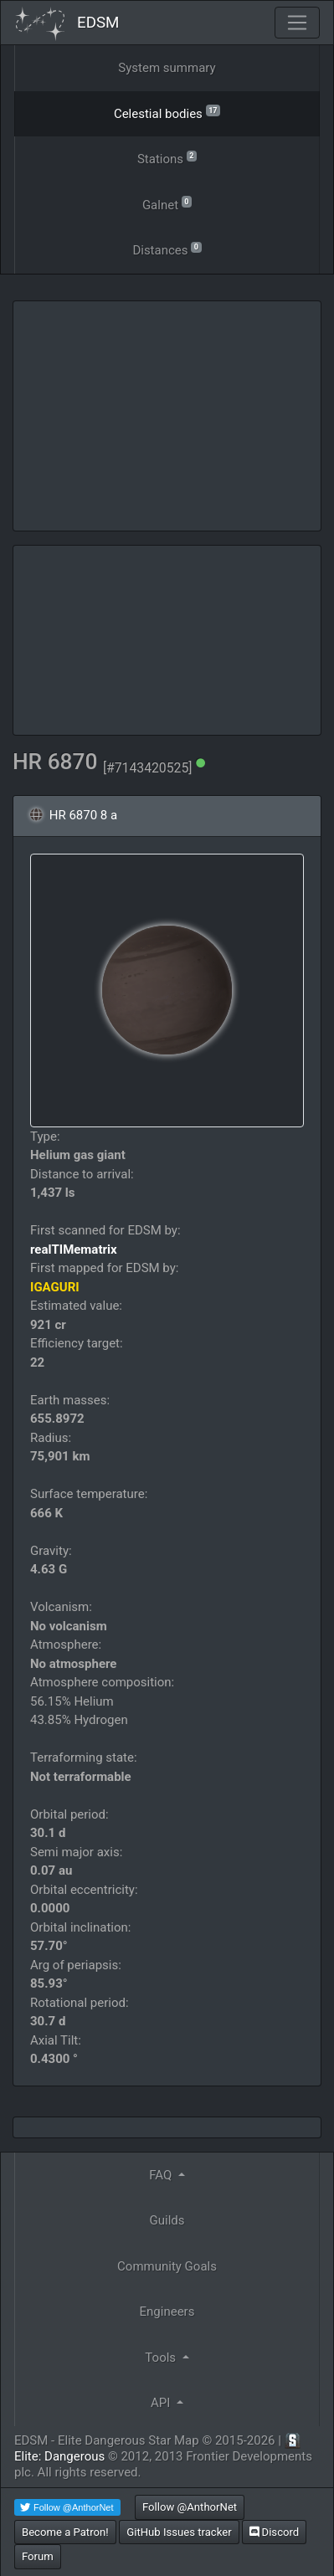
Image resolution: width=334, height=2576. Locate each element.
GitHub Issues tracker (178, 2532)
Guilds (167, 2220)
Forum (38, 2556)
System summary (166, 67)
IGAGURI (55, 1287)
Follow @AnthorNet (189, 2507)
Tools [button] (161, 2357)
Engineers (167, 2311)
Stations (167, 158)
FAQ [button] (162, 2175)
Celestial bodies (167, 112)
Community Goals (167, 2266)
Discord (274, 2532)
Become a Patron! (65, 2532)
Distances (166, 249)
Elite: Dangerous (59, 2456)
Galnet (167, 204)
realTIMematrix (73, 1249)
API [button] (162, 2402)
